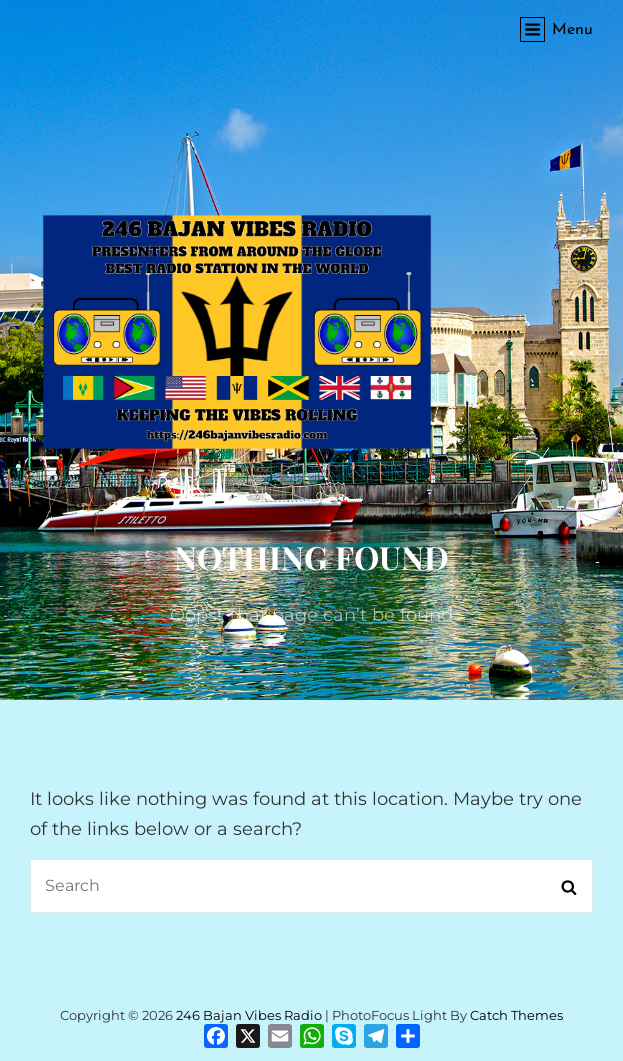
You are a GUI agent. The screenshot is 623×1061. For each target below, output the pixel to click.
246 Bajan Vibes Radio (249, 1015)
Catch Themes (516, 1015)
